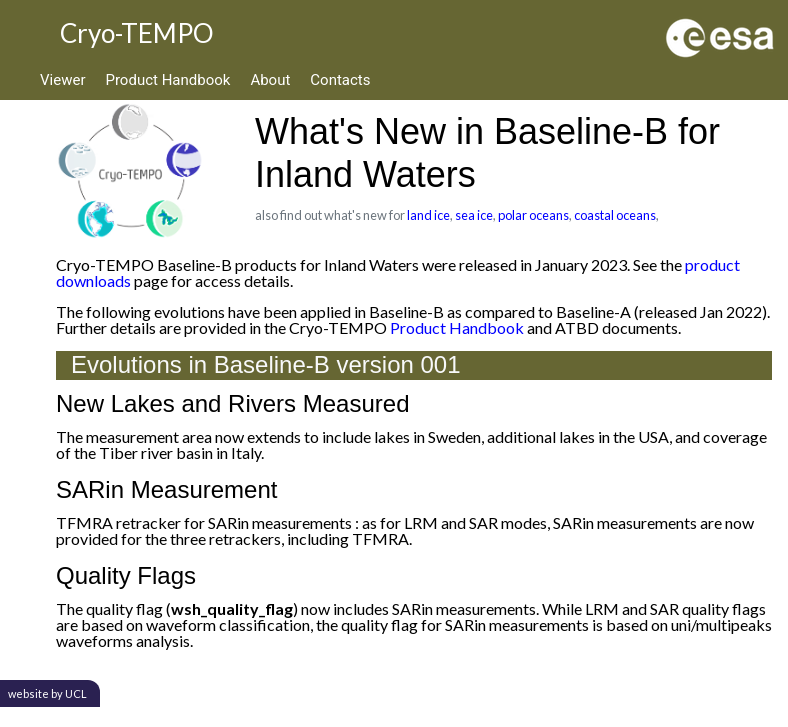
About (270, 80)
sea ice (474, 215)
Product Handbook (167, 80)
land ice (428, 215)
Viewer (62, 80)
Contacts (340, 80)
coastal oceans (615, 215)
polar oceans (533, 215)
